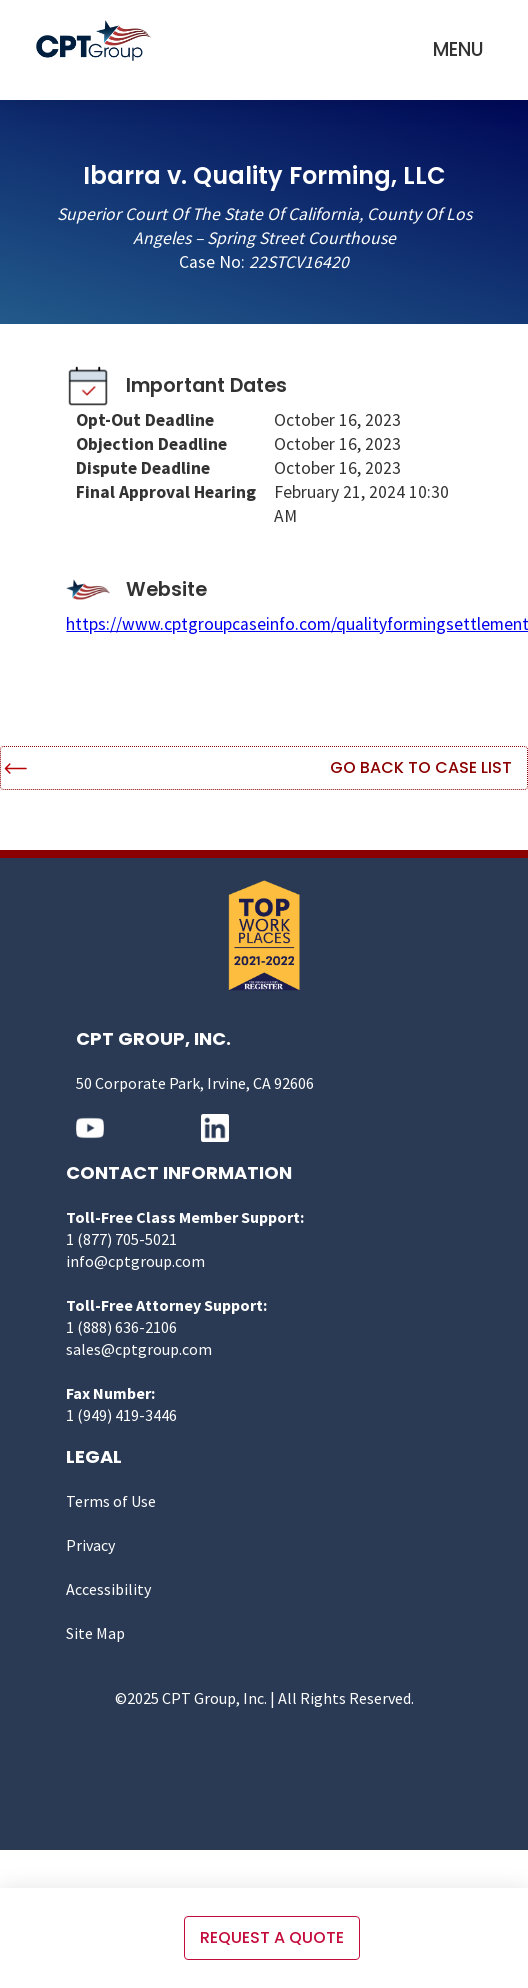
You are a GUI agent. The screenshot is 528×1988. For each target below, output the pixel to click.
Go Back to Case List (421, 767)
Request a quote (272, 1937)
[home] (98, 40)
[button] (458, 50)
